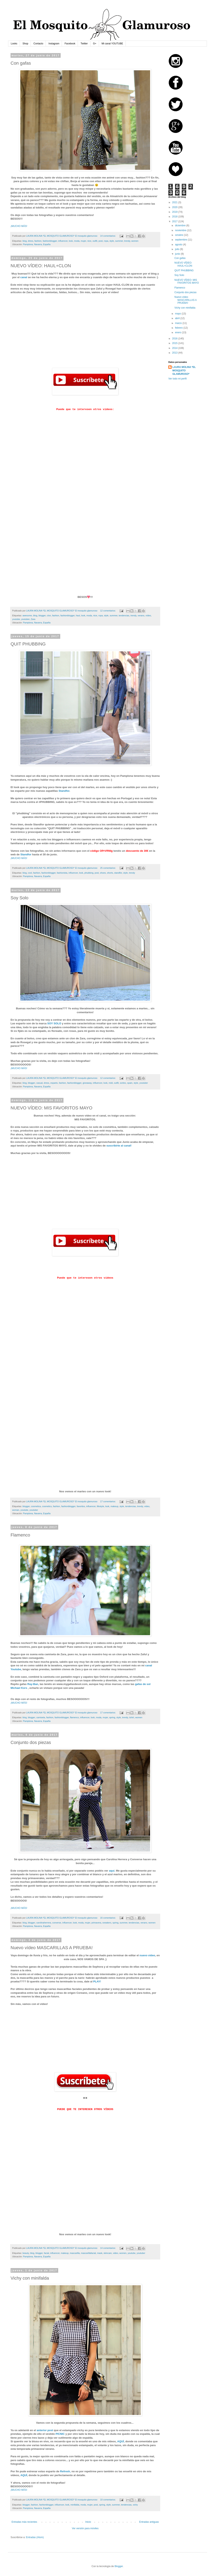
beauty (26, 2253)
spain (129, 1083)
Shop (25, 43)
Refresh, (65, 2471)
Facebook (69, 43)
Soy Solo (179, 275)
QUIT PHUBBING (184, 270)
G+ (94, 43)
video (146, 1506)
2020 (175, 207)
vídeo (148, 615)
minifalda (75, 2504)
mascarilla (75, 2253)
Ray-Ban (32, 1684)
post (101, 241)
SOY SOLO (54, 1023)
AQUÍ (23, 2475)
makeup (114, 1506)
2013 (175, 352)
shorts (110, 873)
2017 (175, 221)
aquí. (112, 1870)
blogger (42, 615)
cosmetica (36, 1506)
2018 (175, 216)
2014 (175, 348)
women (135, 241)
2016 (175, 338)
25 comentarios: (108, 868)
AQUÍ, (121, 2441)
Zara (33, 619)
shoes (103, 873)
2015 (175, 343)
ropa (106, 241)
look (71, 241)
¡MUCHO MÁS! (19, 226)
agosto (179, 244)
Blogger (119, 2566)
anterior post (45, 2430)
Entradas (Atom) (35, 2537)
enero (178, 332)
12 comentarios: (108, 610)
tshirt (131, 1717)
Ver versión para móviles (85, 2528)
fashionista (62, 873)
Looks (14, 43)
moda (77, 241)
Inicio (88, 2521)
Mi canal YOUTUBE (112, 43)
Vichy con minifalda (184, 307)
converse (56, 1922)
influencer (63, 241)
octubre (179, 235)
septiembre (181, 239)
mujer (83, 241)
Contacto (38, 43)
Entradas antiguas (149, 2521)
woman (15, 1510)
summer (119, 241)
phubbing (88, 873)
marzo (179, 323)
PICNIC (60, 2433)
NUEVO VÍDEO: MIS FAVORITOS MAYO (186, 281)
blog (25, 241)
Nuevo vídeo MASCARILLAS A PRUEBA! (185, 300)
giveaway (87, 1083)
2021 (175, 202)
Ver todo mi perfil (177, 378)
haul (78, 615)
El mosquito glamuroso (86, 236)
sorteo (123, 1083)
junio (178, 253)
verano (141, 615)
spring (112, 1717)
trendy (127, 241)
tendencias (124, 615)
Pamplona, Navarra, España (37, 244)
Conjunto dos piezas (185, 292)
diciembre (180, 225)
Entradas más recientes (24, 2521)
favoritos (81, 1506)
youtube (16, 619)
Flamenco (179, 287)
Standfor (64, 790)
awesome (27, 615)
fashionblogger (50, 241)
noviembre (181, 230)
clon (49, 615)
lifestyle (100, 1506)
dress (30, 241)
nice (89, 241)
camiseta (40, 1717)
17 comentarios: (108, 1501)
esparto (54, 1083)
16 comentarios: (108, 1918)
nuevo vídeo (147, 1955)
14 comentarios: (108, 236)
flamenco (74, 1717)
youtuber (25, 619)
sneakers (106, 1922)
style (112, 241)
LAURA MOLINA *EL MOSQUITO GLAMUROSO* (184, 370)
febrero (179, 327)
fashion (38, 241)
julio (177, 249)
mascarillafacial (88, 2253)
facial (46, 2253)
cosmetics (47, 1506)
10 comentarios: (108, 2499)
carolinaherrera (43, 1922)
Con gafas (180, 258)
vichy (135, 2504)
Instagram (53, 43)
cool (30, 873)
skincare (108, 2253)
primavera (96, 1922)
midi (111, 1083)
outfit (94, 241)
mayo (178, 313)
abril (177, 318)
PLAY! (97, 1981)
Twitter (84, 43)
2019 (175, 211)
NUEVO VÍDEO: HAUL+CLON (183, 264)
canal (23, 277)
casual (39, 1083)
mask (99, 2253)
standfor (118, 873)
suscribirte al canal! (118, 1145)
